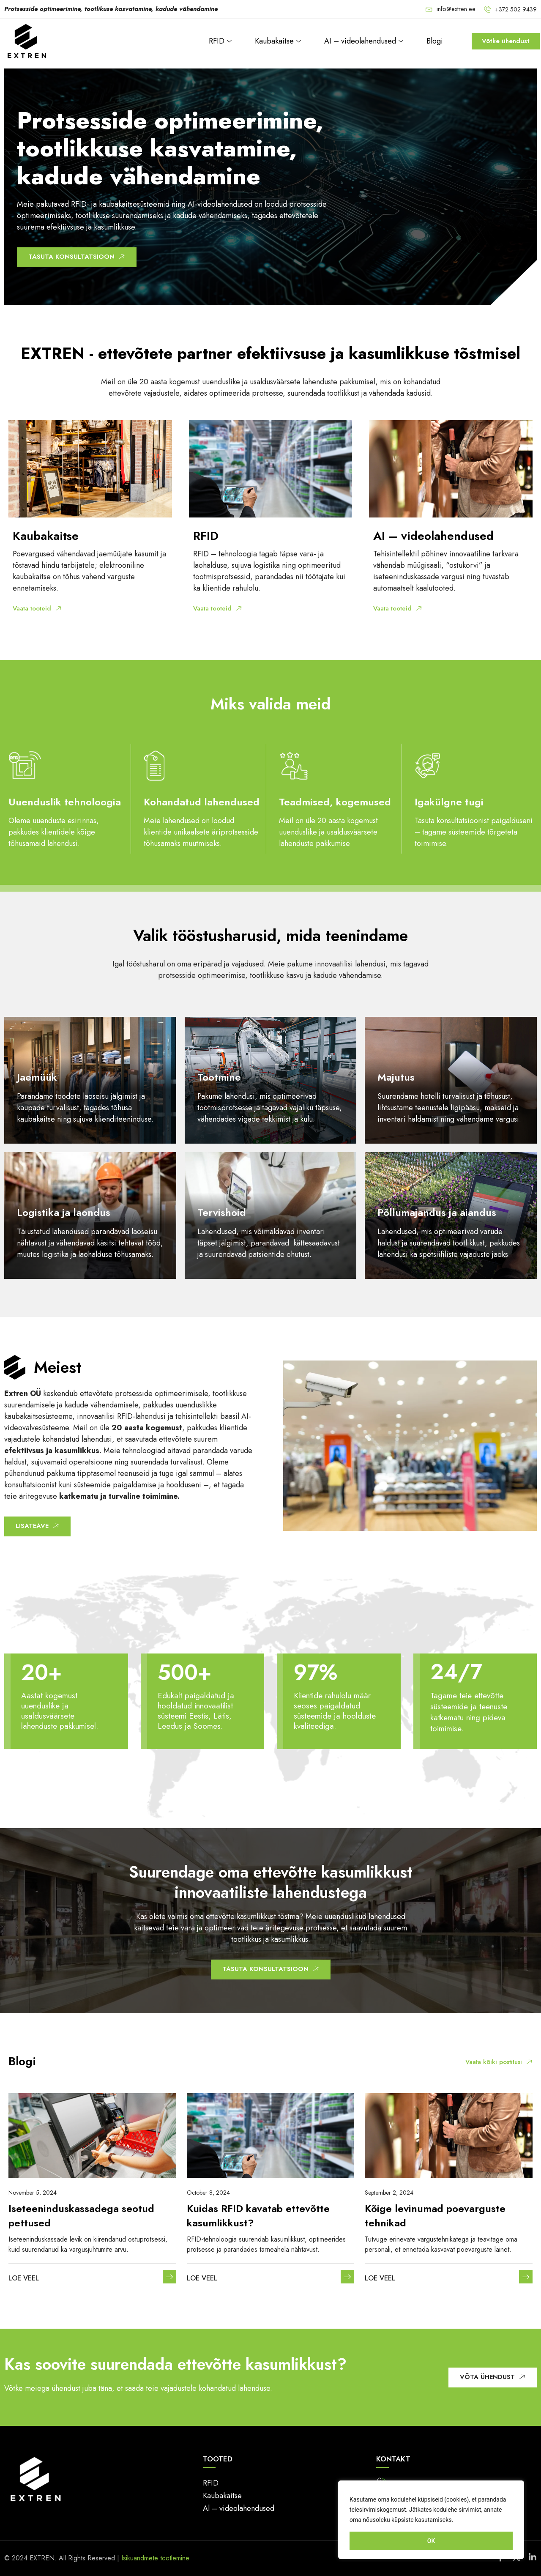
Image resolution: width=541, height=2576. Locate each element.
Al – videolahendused (238, 2508)
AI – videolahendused (364, 41)
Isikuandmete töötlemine (155, 2558)
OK (431, 2541)
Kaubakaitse (279, 41)
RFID (221, 41)
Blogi (434, 41)
